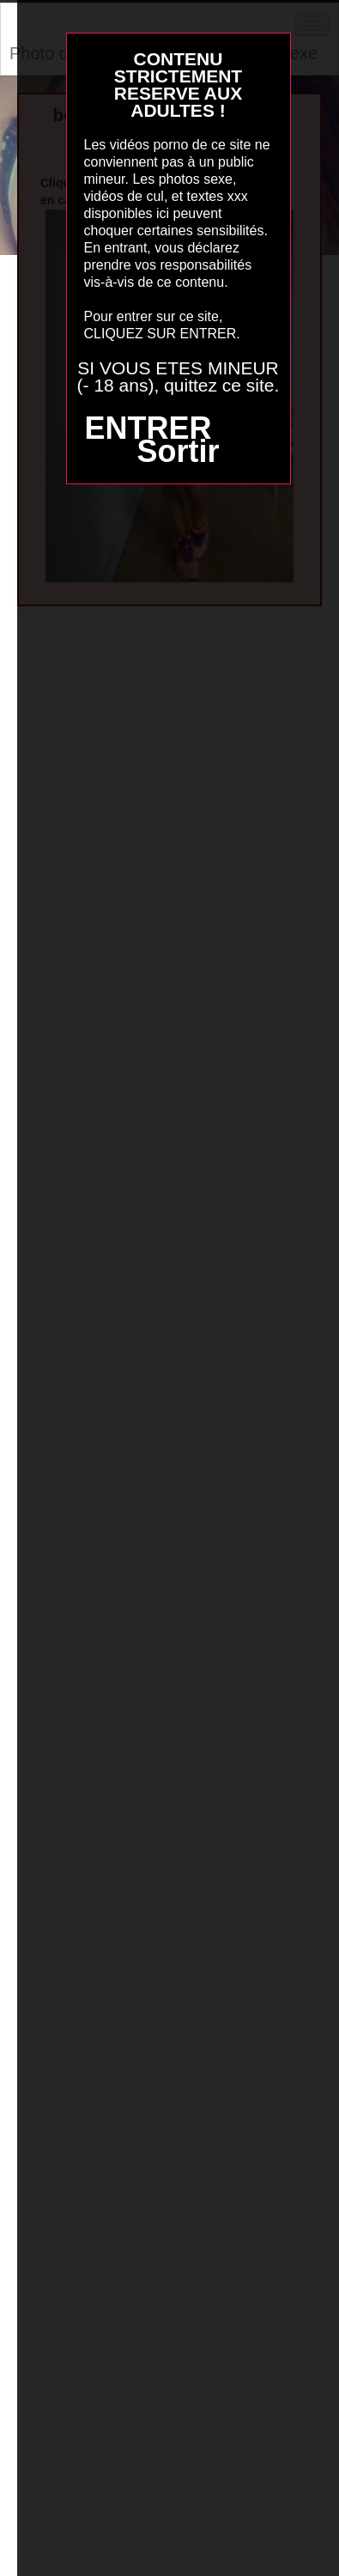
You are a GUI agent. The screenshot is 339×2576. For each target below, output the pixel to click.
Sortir (177, 451)
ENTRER (147, 428)
